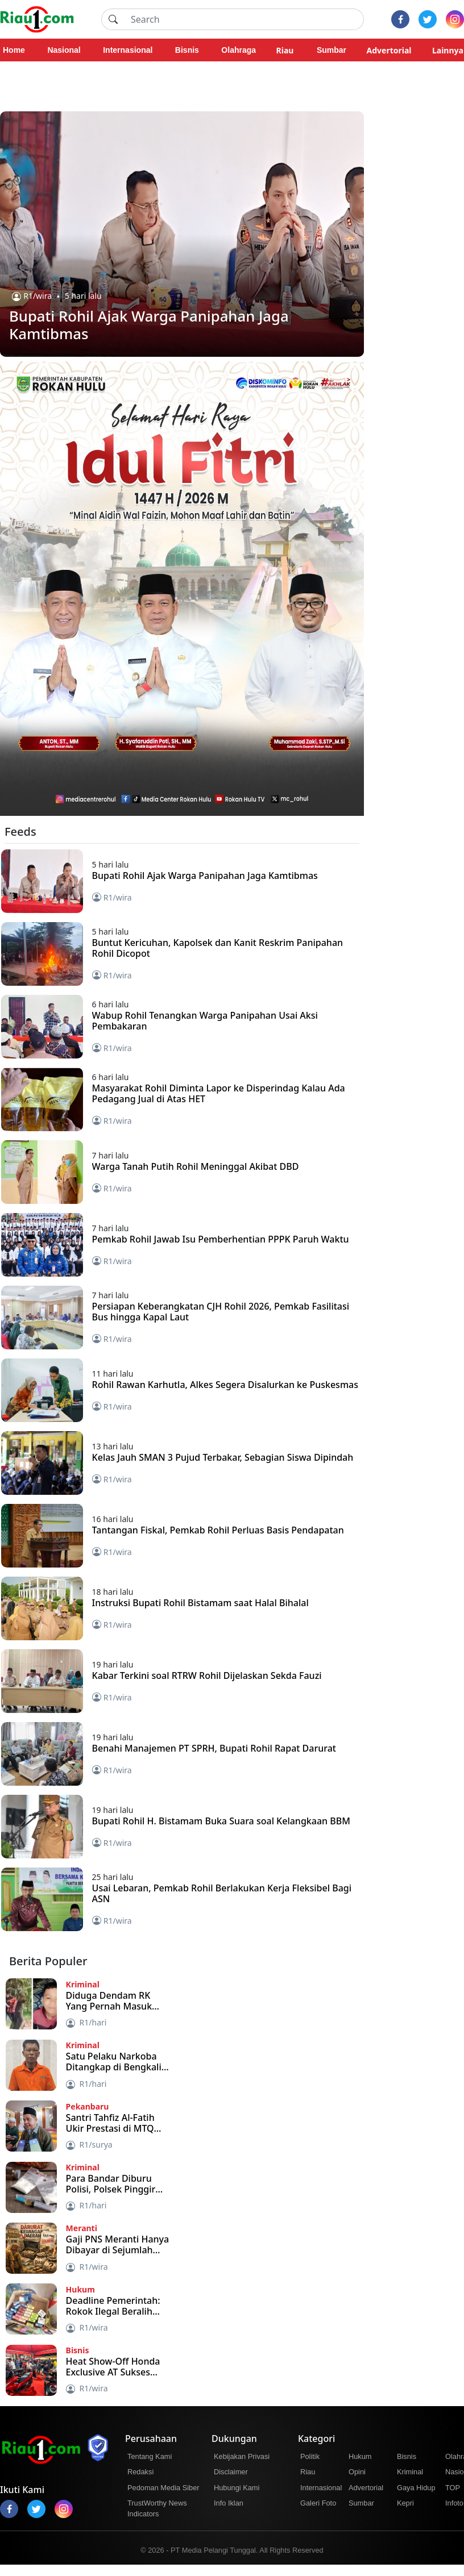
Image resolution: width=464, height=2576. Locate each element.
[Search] (244, 19)
